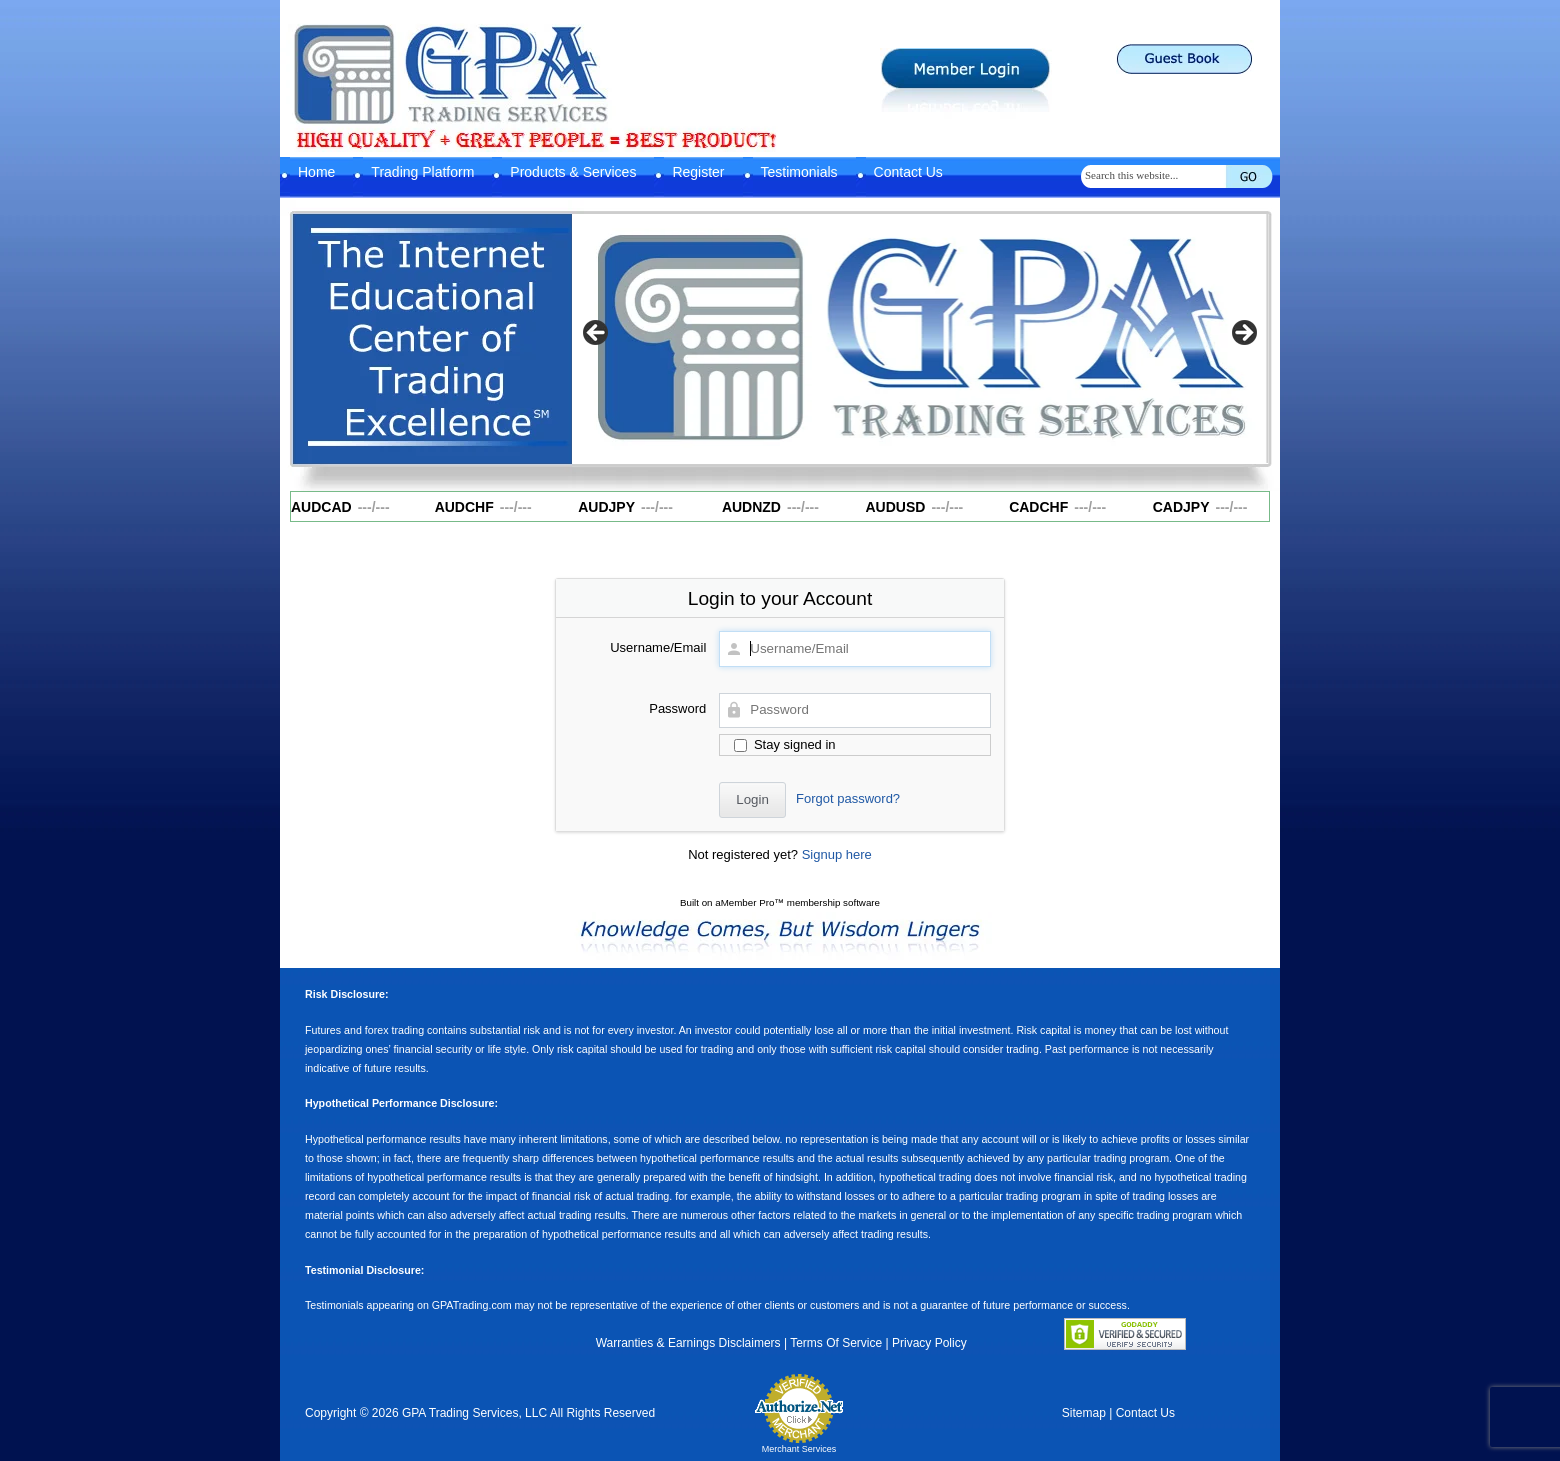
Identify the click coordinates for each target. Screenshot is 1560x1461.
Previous (597, 334)
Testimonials (799, 172)
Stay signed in (784, 744)
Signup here (837, 854)
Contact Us (908, 172)
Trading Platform (422, 172)
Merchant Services (799, 1449)
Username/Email (658, 647)
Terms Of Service (836, 1343)
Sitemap (1084, 1413)
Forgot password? (848, 798)
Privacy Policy (929, 1343)
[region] (920, 339)
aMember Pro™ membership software (797, 902)
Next (1243, 334)
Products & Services (573, 172)
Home (316, 172)
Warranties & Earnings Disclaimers (688, 1343)
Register (698, 172)
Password (677, 708)
